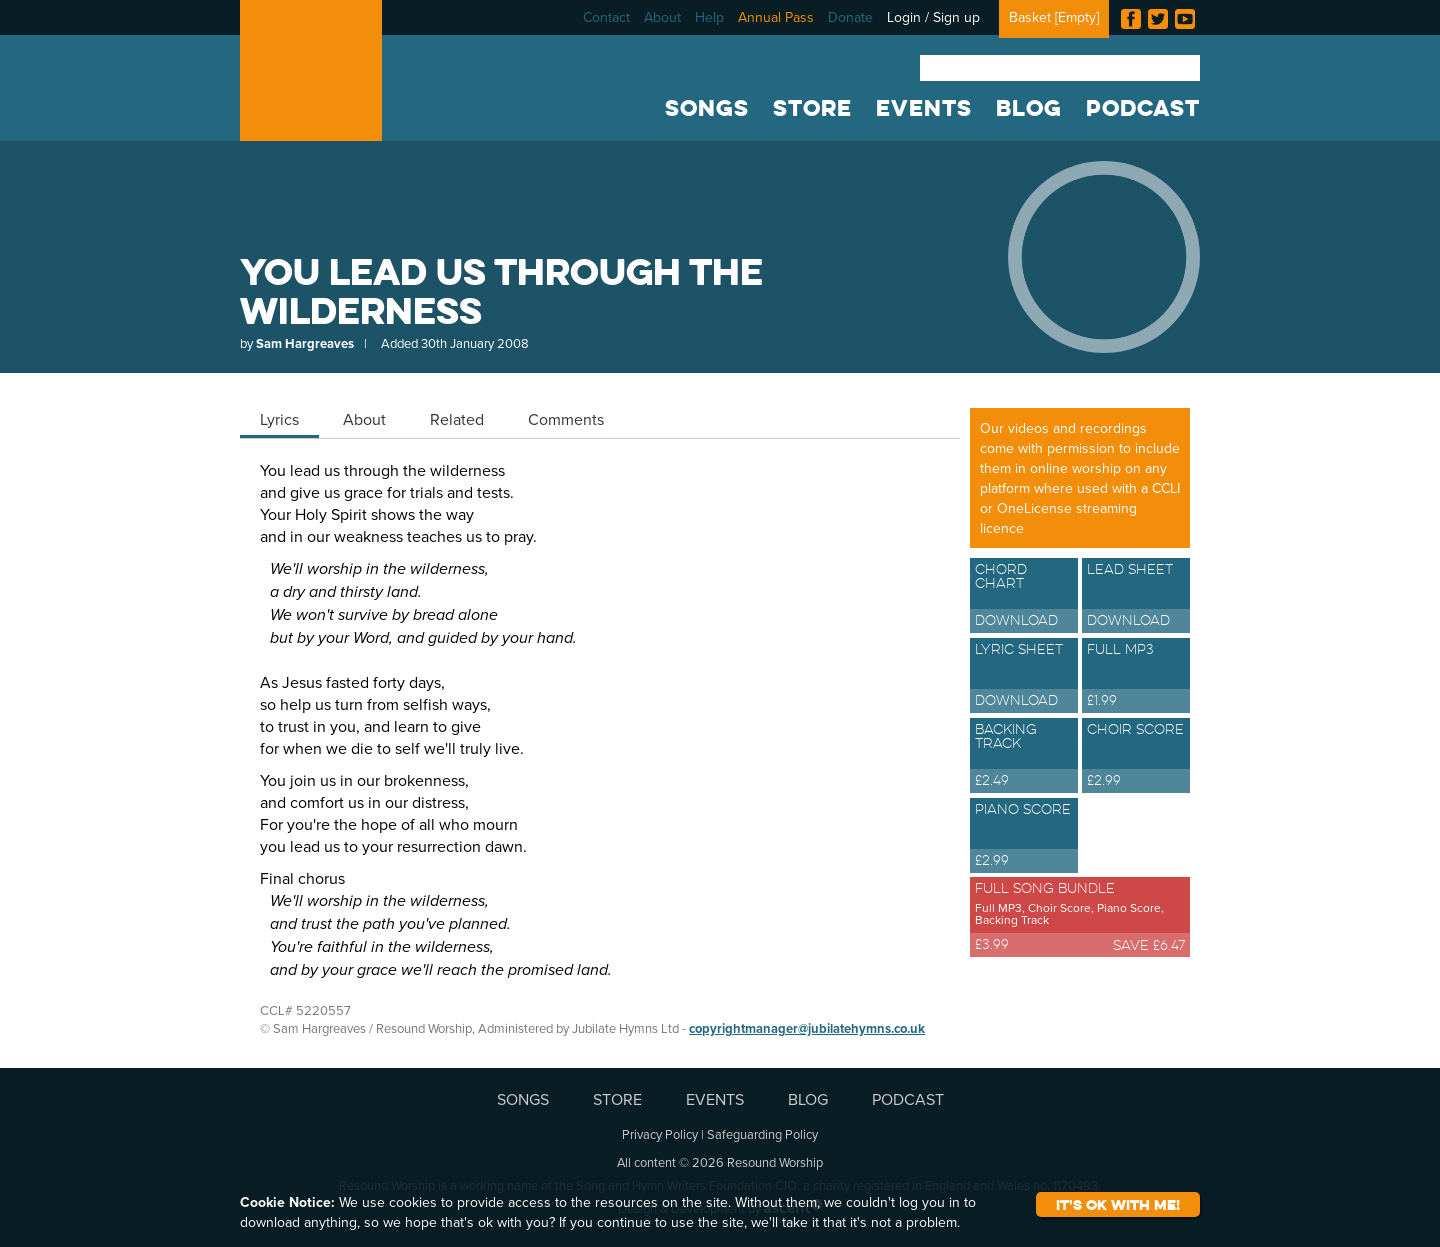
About (662, 17)
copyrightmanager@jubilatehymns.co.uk (807, 1028)
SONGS (707, 108)
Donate (850, 17)
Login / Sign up (933, 17)
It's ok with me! (1118, 1204)
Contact (606, 17)
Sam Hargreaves (305, 343)
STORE (812, 108)
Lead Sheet (1136, 597)
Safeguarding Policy (762, 1134)
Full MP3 (1136, 677)
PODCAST (1143, 108)
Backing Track (1024, 757)
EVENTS (924, 108)
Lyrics (279, 419)
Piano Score (1024, 837)
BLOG (1029, 108)
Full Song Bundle (1080, 915)
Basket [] (1054, 17)
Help (709, 17)
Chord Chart (1024, 597)
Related (457, 419)
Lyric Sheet (1024, 677)
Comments (566, 419)
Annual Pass (776, 17)
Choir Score (1136, 757)
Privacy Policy (660, 1134)
